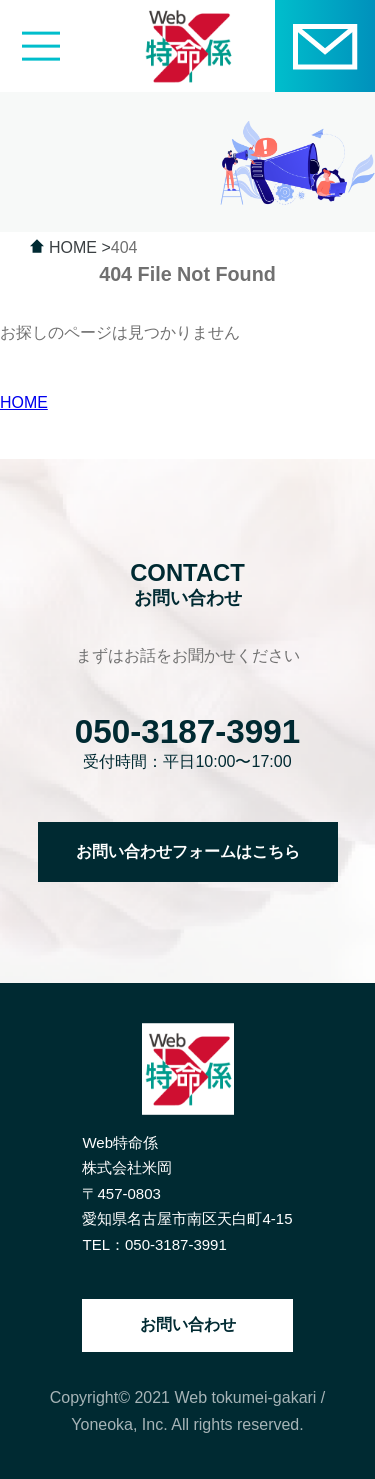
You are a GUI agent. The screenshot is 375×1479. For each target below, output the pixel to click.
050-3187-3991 (188, 731)
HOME (24, 402)
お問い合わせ (188, 1324)
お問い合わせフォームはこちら (188, 851)
